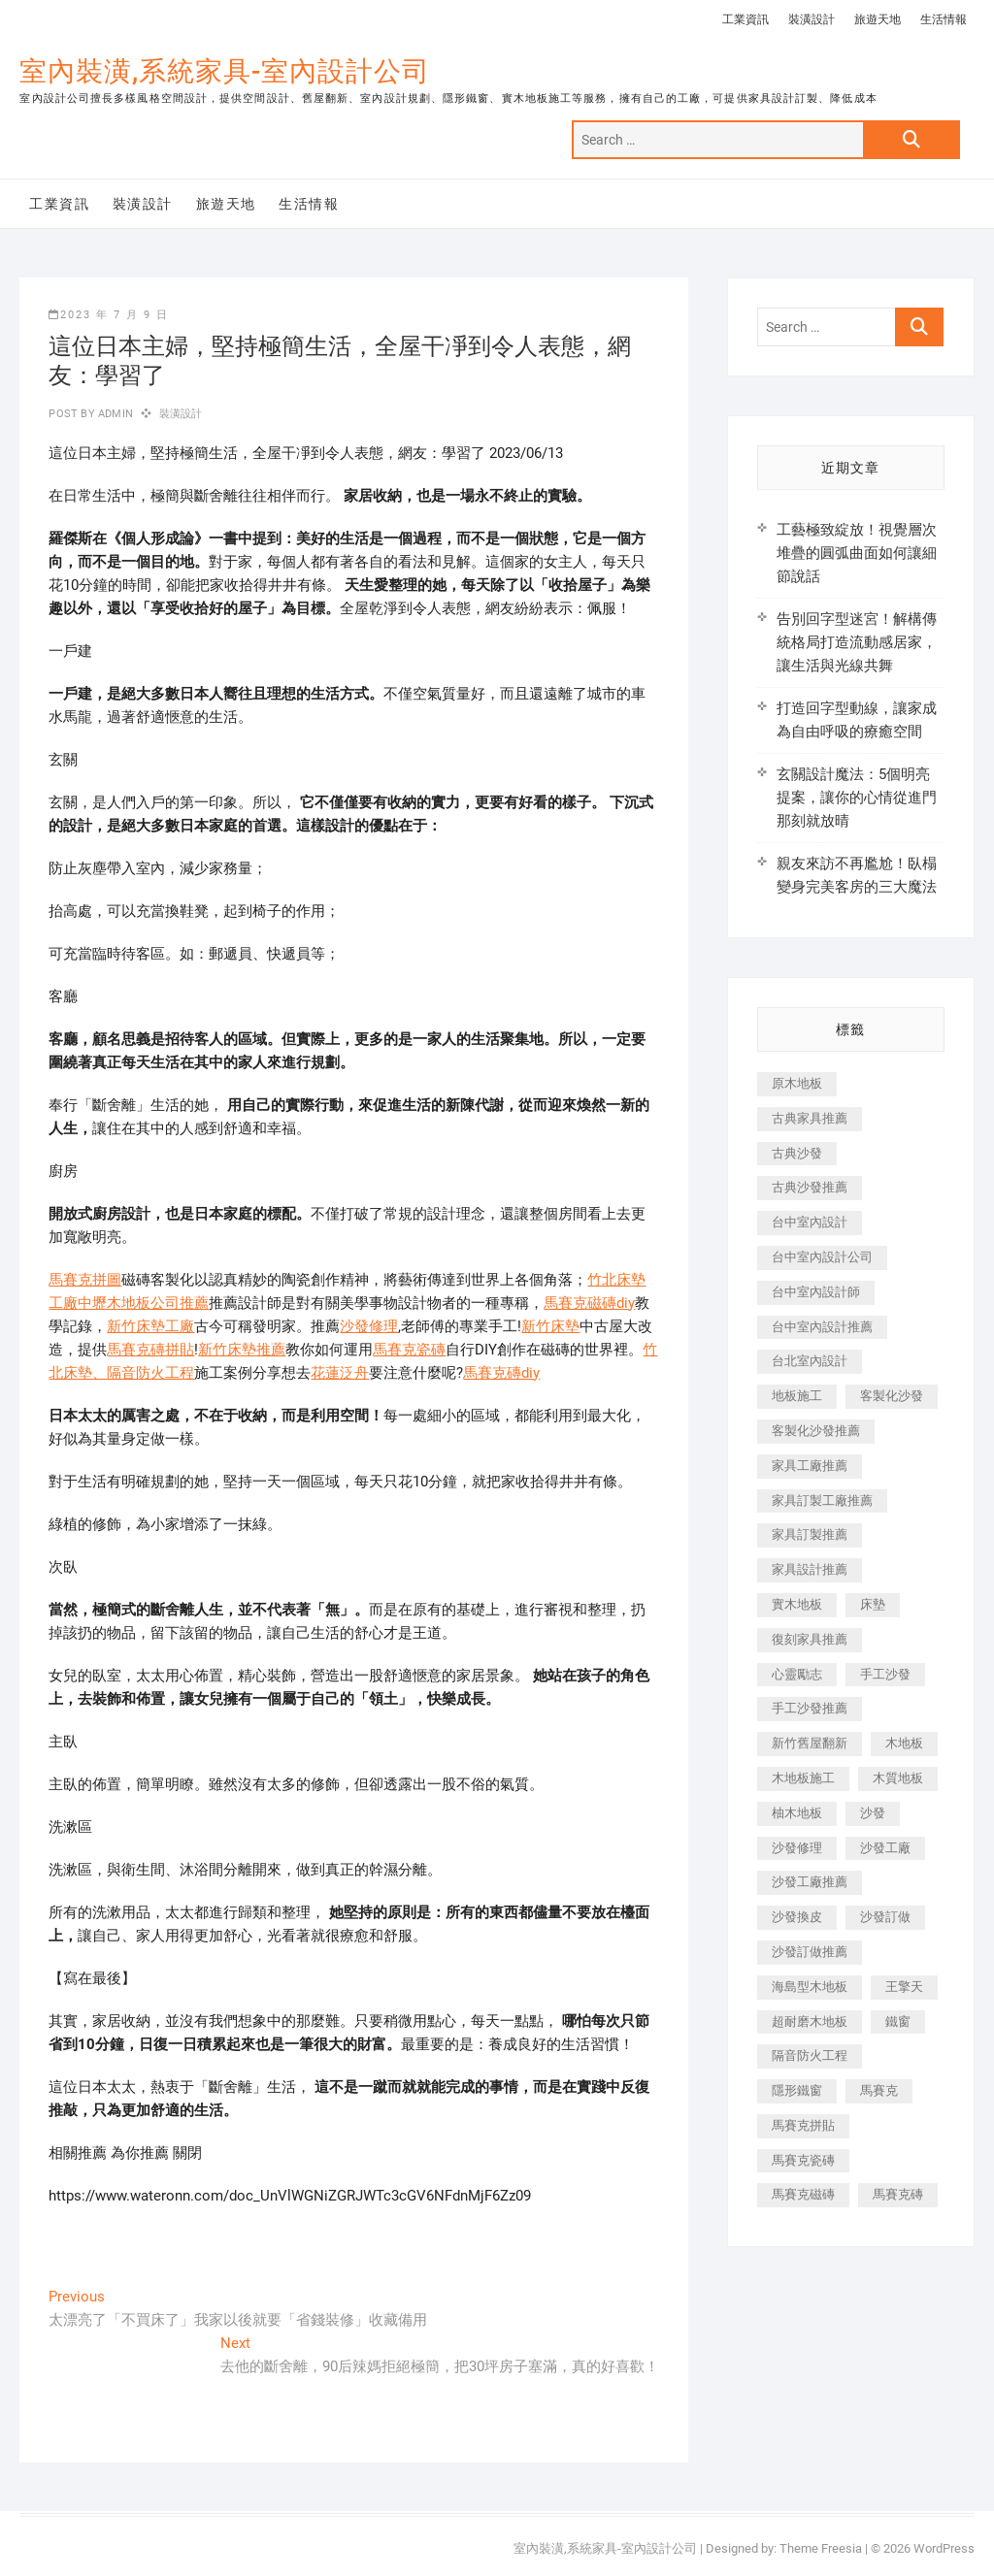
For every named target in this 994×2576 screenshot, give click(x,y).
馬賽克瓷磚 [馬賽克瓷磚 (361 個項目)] (803, 2160)
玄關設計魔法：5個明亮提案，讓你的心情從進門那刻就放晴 (857, 798)
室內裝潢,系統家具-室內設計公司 (224, 71)
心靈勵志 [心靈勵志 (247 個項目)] (797, 1674)
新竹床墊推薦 (241, 1349)
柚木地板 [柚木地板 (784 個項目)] (797, 1813)
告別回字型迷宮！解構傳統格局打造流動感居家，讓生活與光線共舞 (857, 642)
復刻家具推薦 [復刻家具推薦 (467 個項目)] (809, 1639)
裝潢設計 (811, 19)
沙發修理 (369, 1326)
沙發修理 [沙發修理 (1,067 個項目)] (797, 1848)
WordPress (944, 2548)
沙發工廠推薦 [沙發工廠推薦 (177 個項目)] (809, 1882)
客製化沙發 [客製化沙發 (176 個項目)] (891, 1395)
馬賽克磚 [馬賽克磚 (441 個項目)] (898, 2194)
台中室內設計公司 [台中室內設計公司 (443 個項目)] (822, 1257)
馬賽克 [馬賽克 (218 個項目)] (879, 2090)
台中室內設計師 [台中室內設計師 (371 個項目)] (816, 1292)
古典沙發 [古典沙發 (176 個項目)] (797, 1153)
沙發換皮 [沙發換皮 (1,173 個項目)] (797, 1916)
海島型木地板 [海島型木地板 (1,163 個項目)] (809, 1986)
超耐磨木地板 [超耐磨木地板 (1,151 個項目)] (809, 2021)
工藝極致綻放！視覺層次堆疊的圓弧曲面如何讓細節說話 (857, 553)
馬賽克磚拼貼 (150, 1349)
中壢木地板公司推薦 (143, 1303)
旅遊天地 (877, 19)
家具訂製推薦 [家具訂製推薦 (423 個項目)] (809, 1534)
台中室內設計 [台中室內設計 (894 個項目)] (809, 1222)
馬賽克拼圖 (85, 1279)
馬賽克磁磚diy (589, 1303)
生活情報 (943, 19)
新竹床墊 (550, 1326)
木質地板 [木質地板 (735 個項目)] (898, 1778)
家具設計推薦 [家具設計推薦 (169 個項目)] (809, 1569)
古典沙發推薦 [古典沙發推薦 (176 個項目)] (809, 1187)
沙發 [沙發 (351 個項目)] (872, 1813)
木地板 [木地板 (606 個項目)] (904, 1743)
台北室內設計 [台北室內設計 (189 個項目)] (809, 1360)
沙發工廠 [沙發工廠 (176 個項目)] (885, 1848)
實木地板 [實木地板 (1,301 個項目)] (797, 1604)
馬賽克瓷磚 (409, 1349)
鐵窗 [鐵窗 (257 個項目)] (898, 2021)
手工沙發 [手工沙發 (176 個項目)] (885, 1674)
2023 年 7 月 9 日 (109, 315)
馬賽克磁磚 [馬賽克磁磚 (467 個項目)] (803, 2194)
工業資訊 (745, 19)
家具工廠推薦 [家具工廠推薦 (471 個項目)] (809, 1465)
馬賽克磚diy (501, 1373)
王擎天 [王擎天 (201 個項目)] (904, 1986)
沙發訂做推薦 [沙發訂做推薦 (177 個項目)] (809, 1951)
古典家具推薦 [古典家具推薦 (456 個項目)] (809, 1118)
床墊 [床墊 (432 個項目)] (872, 1604)
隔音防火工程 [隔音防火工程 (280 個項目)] (809, 2055)
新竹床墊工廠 (150, 1326)
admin (114, 414)
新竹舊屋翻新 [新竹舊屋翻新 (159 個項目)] (809, 1743)
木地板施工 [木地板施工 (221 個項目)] (803, 1778)
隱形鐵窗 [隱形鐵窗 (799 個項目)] (797, 2090)
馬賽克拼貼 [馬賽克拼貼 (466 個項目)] (803, 2125)
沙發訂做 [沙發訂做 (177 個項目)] (885, 1916)
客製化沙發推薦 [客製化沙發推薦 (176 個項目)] (816, 1430)
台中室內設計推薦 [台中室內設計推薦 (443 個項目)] (822, 1327)
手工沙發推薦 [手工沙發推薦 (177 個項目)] (809, 1708)
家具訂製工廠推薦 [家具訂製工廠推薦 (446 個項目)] (822, 1500)
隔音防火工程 (150, 1373)
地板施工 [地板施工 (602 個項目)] (797, 1395)
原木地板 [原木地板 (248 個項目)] (797, 1083)
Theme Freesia (820, 2548)
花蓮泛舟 (340, 1373)
